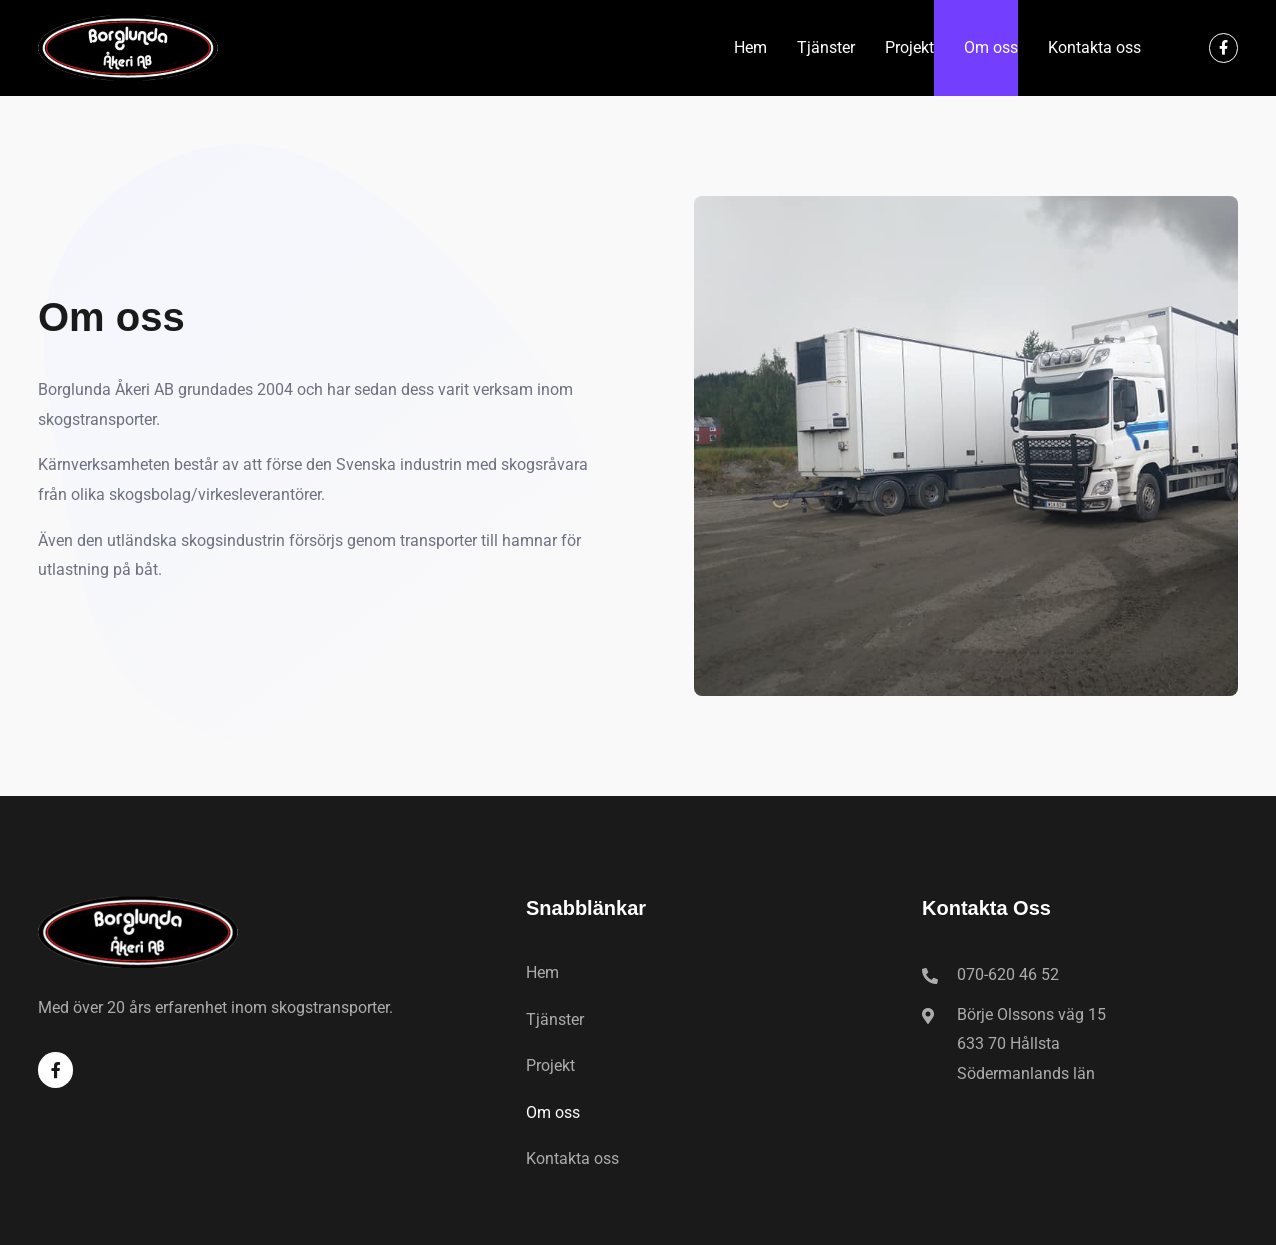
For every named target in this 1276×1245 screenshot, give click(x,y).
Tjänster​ (826, 47)
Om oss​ (991, 47)
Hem (750, 47)
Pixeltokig (737, 1222)
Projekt (909, 47)
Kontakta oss (1094, 47)
